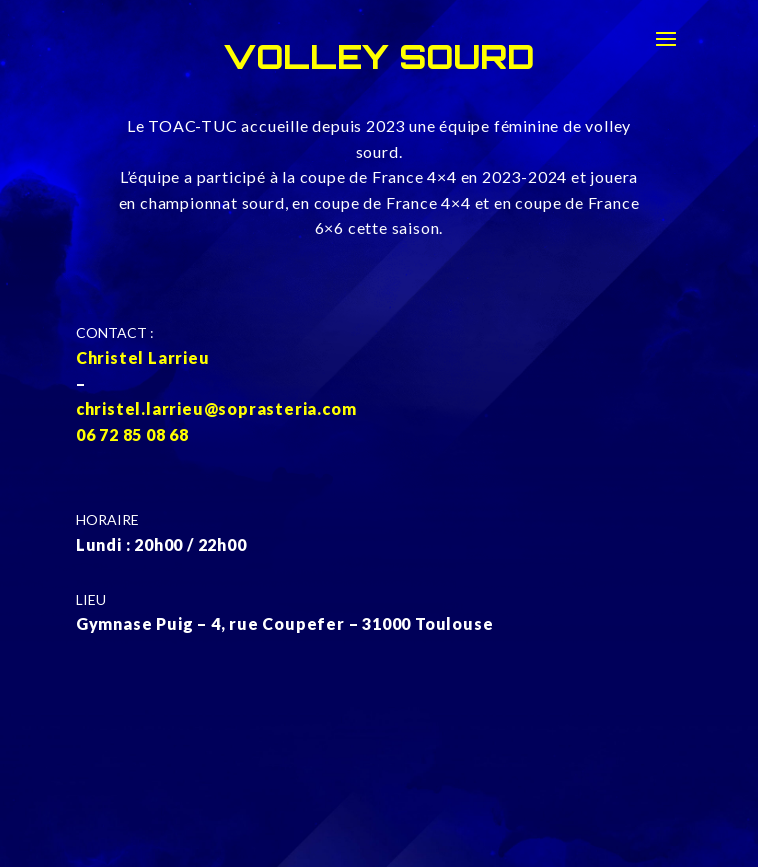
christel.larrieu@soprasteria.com (216, 408)
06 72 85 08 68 (132, 434)
